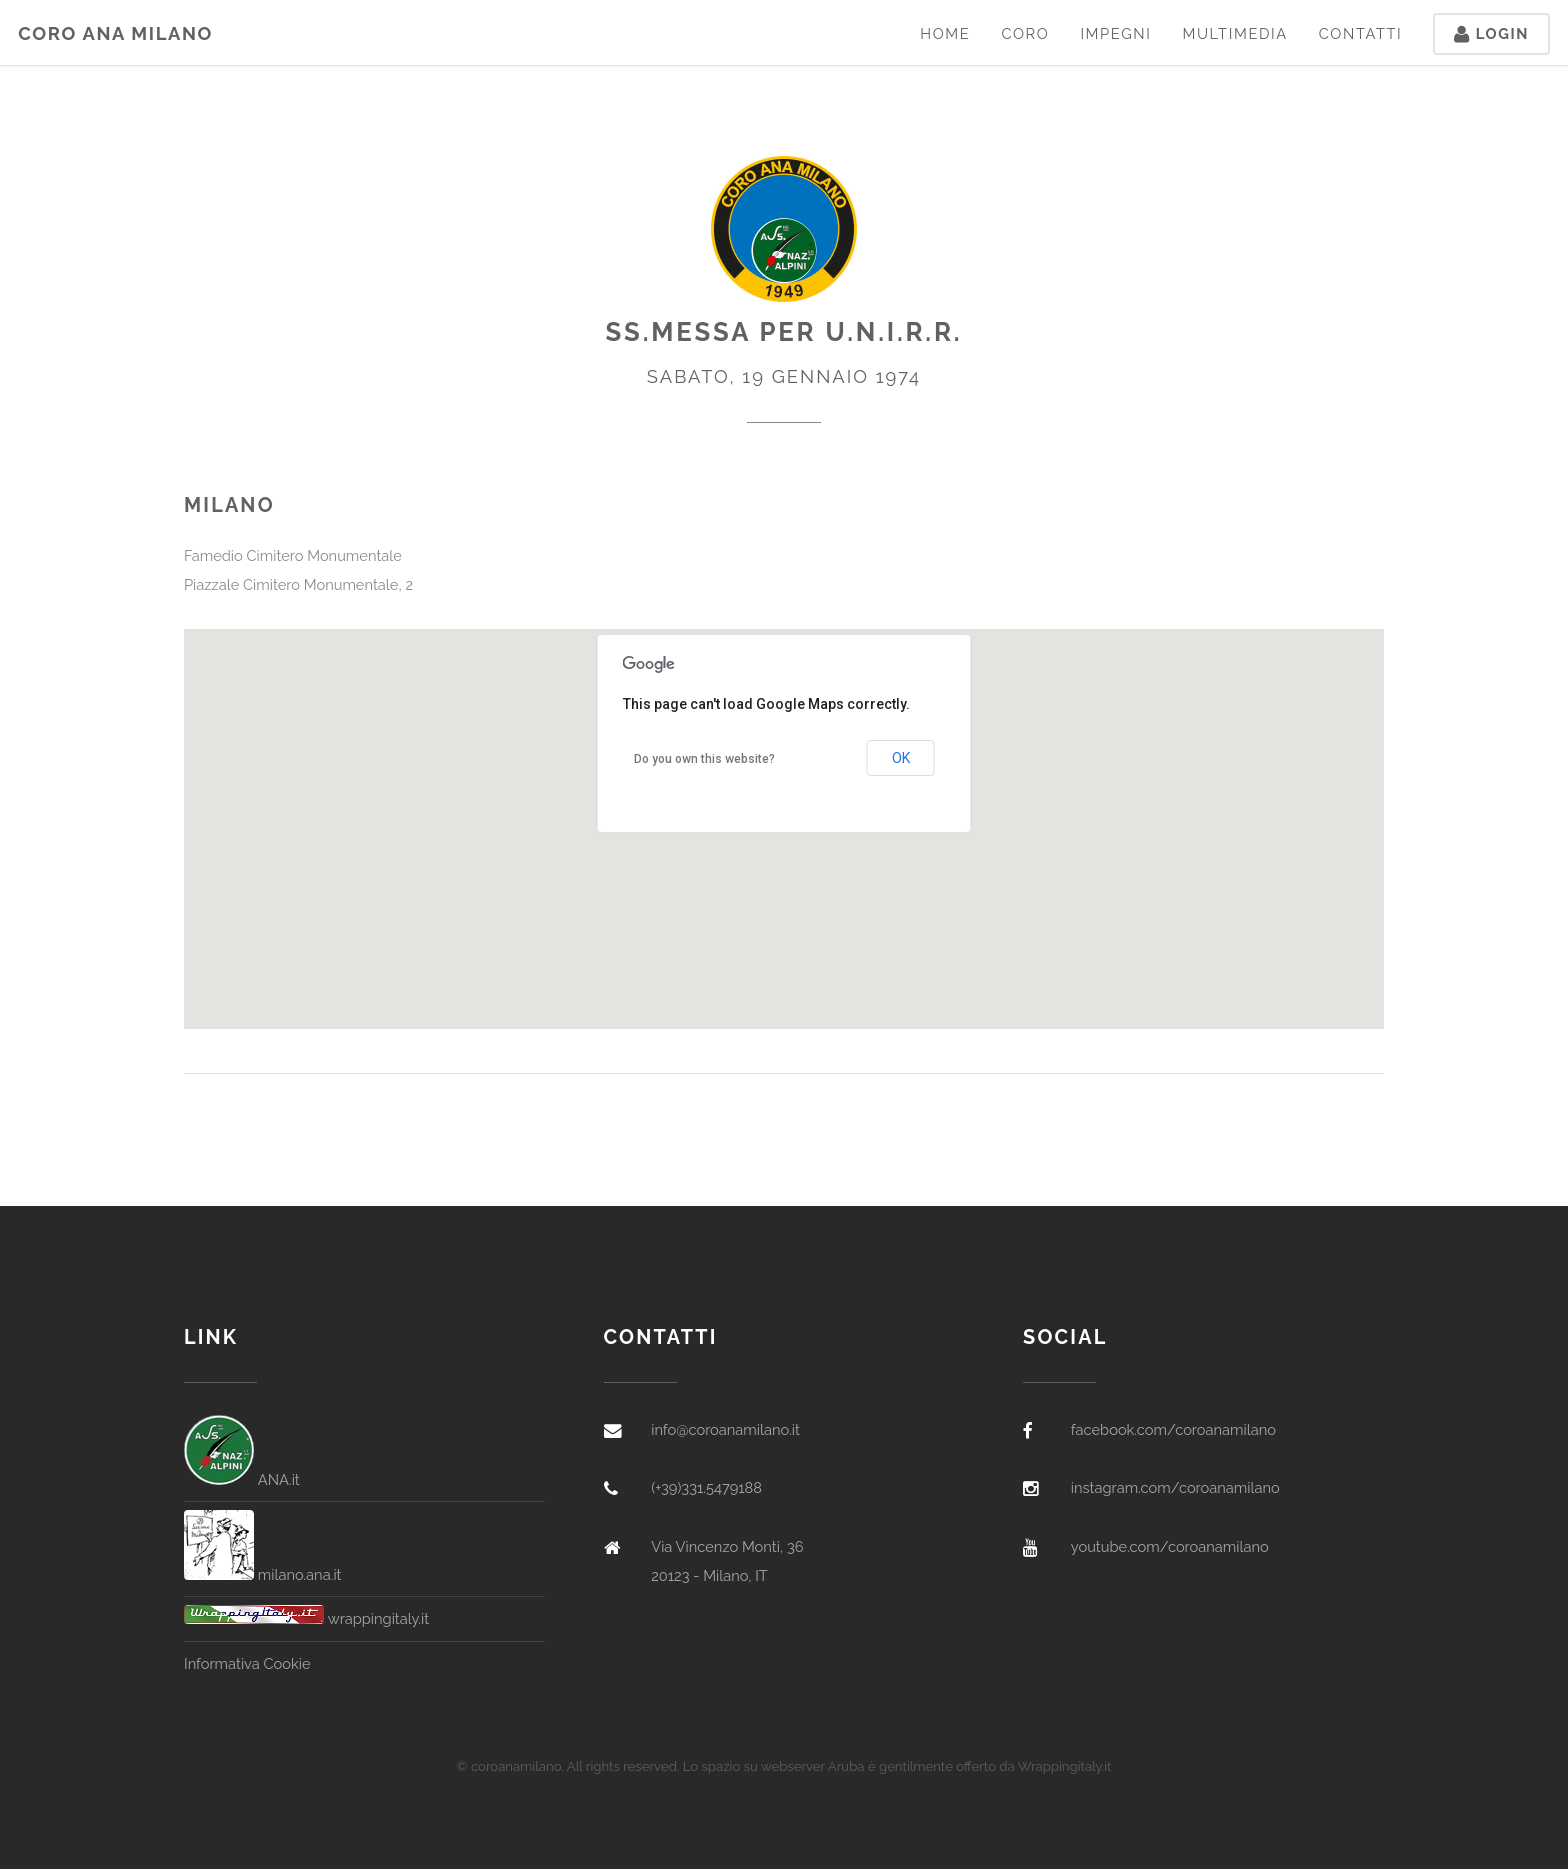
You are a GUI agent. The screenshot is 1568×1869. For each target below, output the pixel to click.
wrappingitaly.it (306, 1618)
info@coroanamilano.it (725, 1429)
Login (1491, 33)
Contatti (1361, 33)
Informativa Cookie (247, 1663)
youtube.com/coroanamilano (1170, 1546)
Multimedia (1234, 33)
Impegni (1115, 33)
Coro (1025, 33)
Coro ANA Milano (115, 33)
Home (945, 33)
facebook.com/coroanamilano (1173, 1429)
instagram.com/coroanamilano (1175, 1487)
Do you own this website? (704, 759)
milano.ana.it (263, 1574)
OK (901, 758)
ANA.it (242, 1479)
